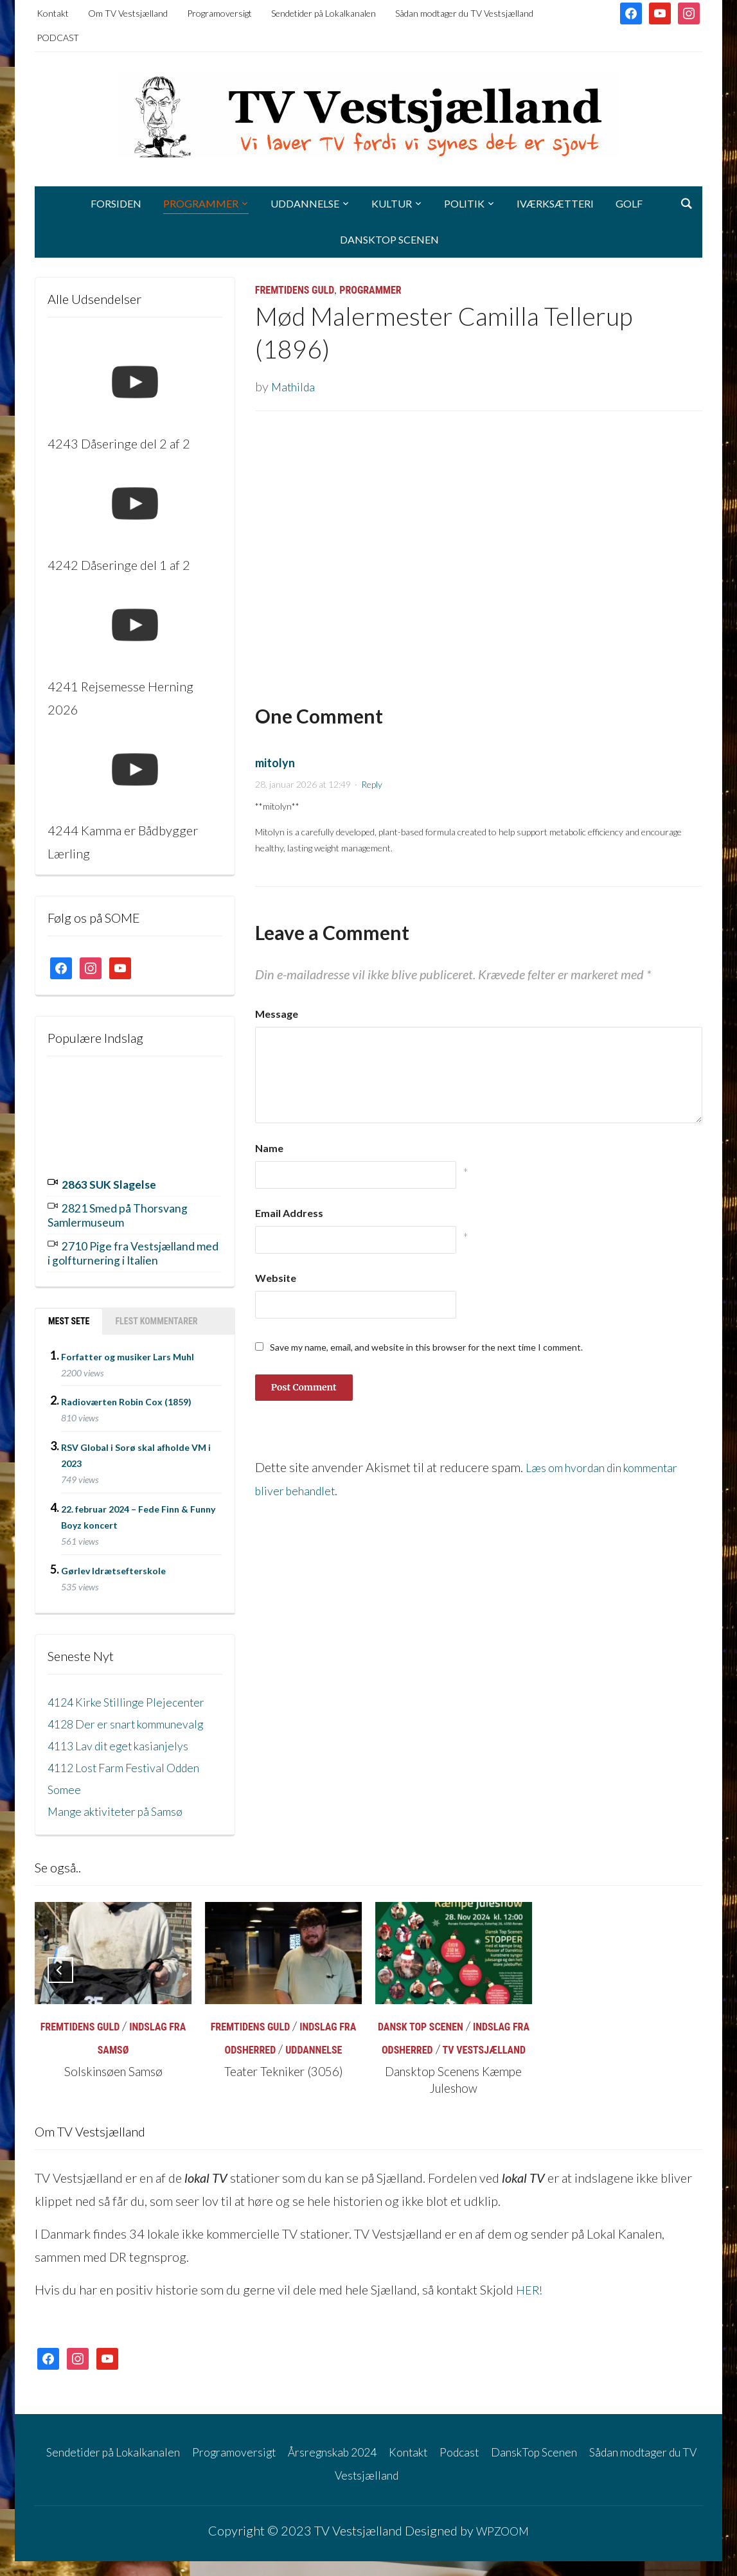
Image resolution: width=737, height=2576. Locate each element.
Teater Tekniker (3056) (283, 2086)
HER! (531, 2305)
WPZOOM (502, 2545)
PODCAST (58, 37)
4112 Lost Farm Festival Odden (134, 1782)
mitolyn (275, 763)
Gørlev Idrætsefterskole (113, 1563)
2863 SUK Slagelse (116, 1183)
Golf (629, 203)
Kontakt (53, 13)
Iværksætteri (555, 203)
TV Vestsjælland (484, 2065)
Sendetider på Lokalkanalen (323, 13)
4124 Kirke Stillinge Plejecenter (135, 1694)
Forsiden (116, 203)
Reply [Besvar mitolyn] (371, 784)
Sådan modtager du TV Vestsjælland (464, 13)
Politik (464, 203)
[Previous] (60, 1985)
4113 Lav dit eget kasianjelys (127, 1760)
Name (269, 1148)
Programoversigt (219, 13)
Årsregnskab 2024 (373, 2466)
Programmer (200, 203)
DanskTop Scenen (389, 239)
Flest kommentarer (156, 1315)
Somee (66, 1803)
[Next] (676, 1985)
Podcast (515, 2466)
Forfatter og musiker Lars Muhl (127, 1349)
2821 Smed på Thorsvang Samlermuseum (127, 1212)
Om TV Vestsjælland (128, 13)
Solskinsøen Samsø (113, 2086)
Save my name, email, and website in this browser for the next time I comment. (426, 1347)
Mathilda (295, 386)
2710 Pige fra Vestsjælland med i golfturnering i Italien (133, 1248)
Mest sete (68, 1315)
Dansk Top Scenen (420, 2042)
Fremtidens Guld (294, 290)
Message (276, 1014)
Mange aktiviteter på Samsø (123, 1825)
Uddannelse (305, 203)
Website (275, 1278)
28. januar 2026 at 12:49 (303, 784)
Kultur (391, 203)
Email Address (289, 1213)
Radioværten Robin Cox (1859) (126, 1394)
